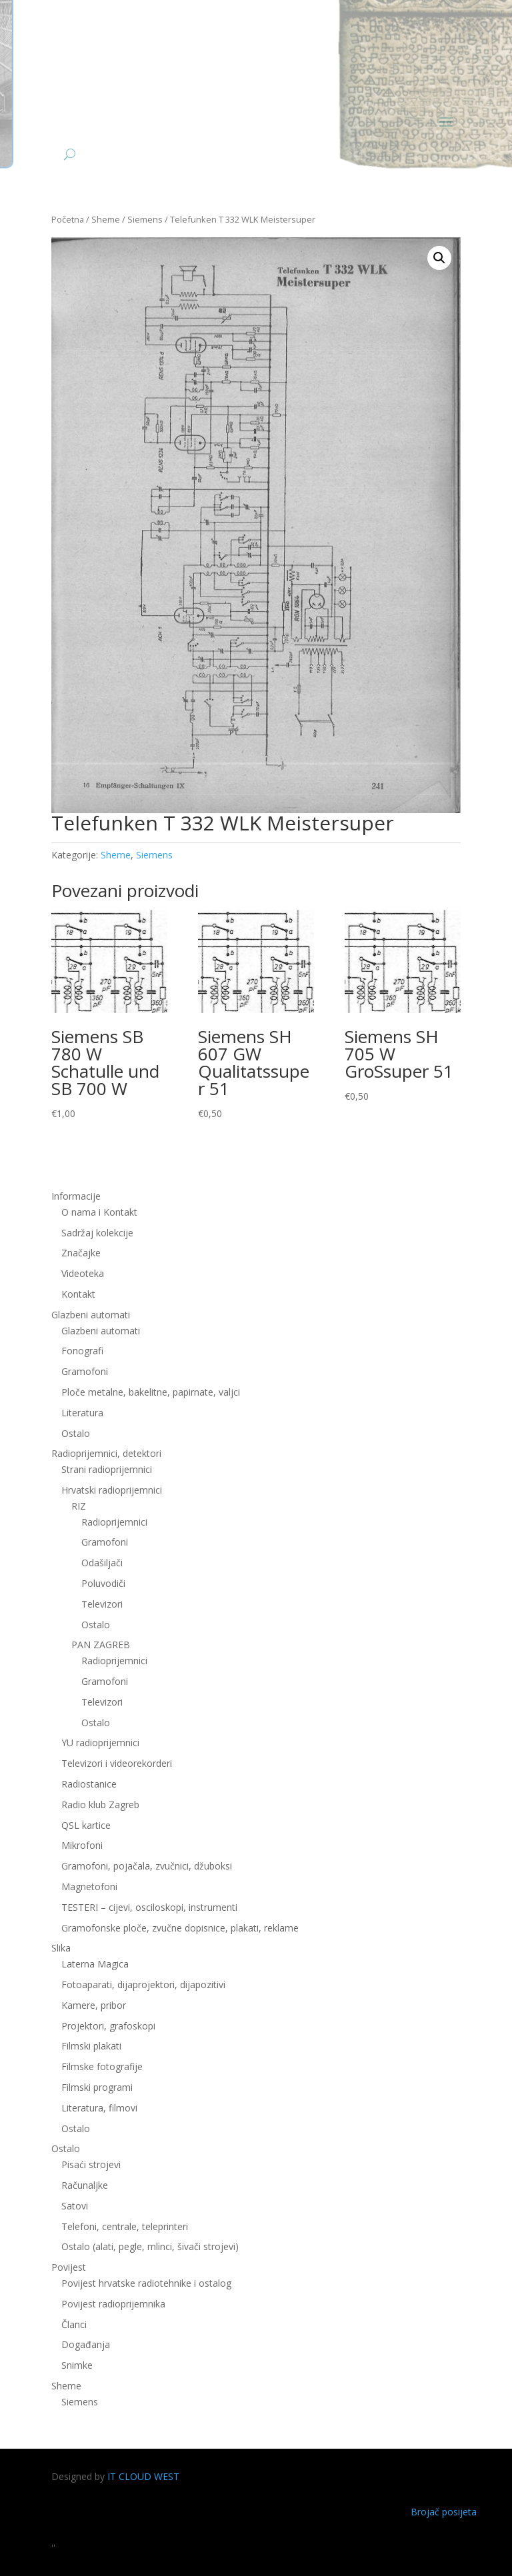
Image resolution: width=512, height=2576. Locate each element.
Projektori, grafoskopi (108, 2025)
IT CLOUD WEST (143, 2476)
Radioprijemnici (114, 1522)
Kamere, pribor (93, 2005)
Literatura (82, 1412)
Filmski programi (97, 2087)
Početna (67, 219)
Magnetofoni (89, 1886)
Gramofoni (84, 1371)
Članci (74, 2324)
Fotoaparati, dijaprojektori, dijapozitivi (143, 1984)
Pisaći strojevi (91, 2164)
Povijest (68, 2267)
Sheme (105, 219)
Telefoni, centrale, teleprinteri (124, 2226)
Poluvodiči (103, 1583)
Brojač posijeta (444, 2511)
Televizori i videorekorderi (116, 1763)
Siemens (145, 219)
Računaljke (84, 2185)
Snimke (77, 2365)
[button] (439, 258)
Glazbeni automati (90, 1314)
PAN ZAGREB (100, 1644)
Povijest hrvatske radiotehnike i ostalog (146, 2283)
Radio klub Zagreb (100, 1804)
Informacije (76, 1196)
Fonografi (82, 1350)
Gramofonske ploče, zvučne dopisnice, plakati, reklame (180, 1928)
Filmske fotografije (102, 2066)
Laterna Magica (95, 1963)
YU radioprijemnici (100, 1742)
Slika (61, 1947)
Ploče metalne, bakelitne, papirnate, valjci (150, 1392)
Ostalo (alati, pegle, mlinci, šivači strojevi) (150, 2246)
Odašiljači (102, 1562)
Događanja (85, 2344)
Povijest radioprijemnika (113, 2303)
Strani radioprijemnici (106, 1469)
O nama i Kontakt (99, 1212)
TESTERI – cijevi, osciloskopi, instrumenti (149, 1907)
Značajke (81, 1252)
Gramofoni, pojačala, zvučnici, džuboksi (146, 1866)
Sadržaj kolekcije (97, 1232)
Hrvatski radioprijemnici (111, 1490)
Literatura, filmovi (99, 2107)
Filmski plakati (91, 2045)
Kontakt (78, 1294)
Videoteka (82, 1273)
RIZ (78, 1506)
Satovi (74, 2205)
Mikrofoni (82, 1845)
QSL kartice (86, 1825)
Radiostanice (89, 1784)
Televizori (102, 1604)
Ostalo (75, 1433)
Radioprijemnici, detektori (106, 1453)
